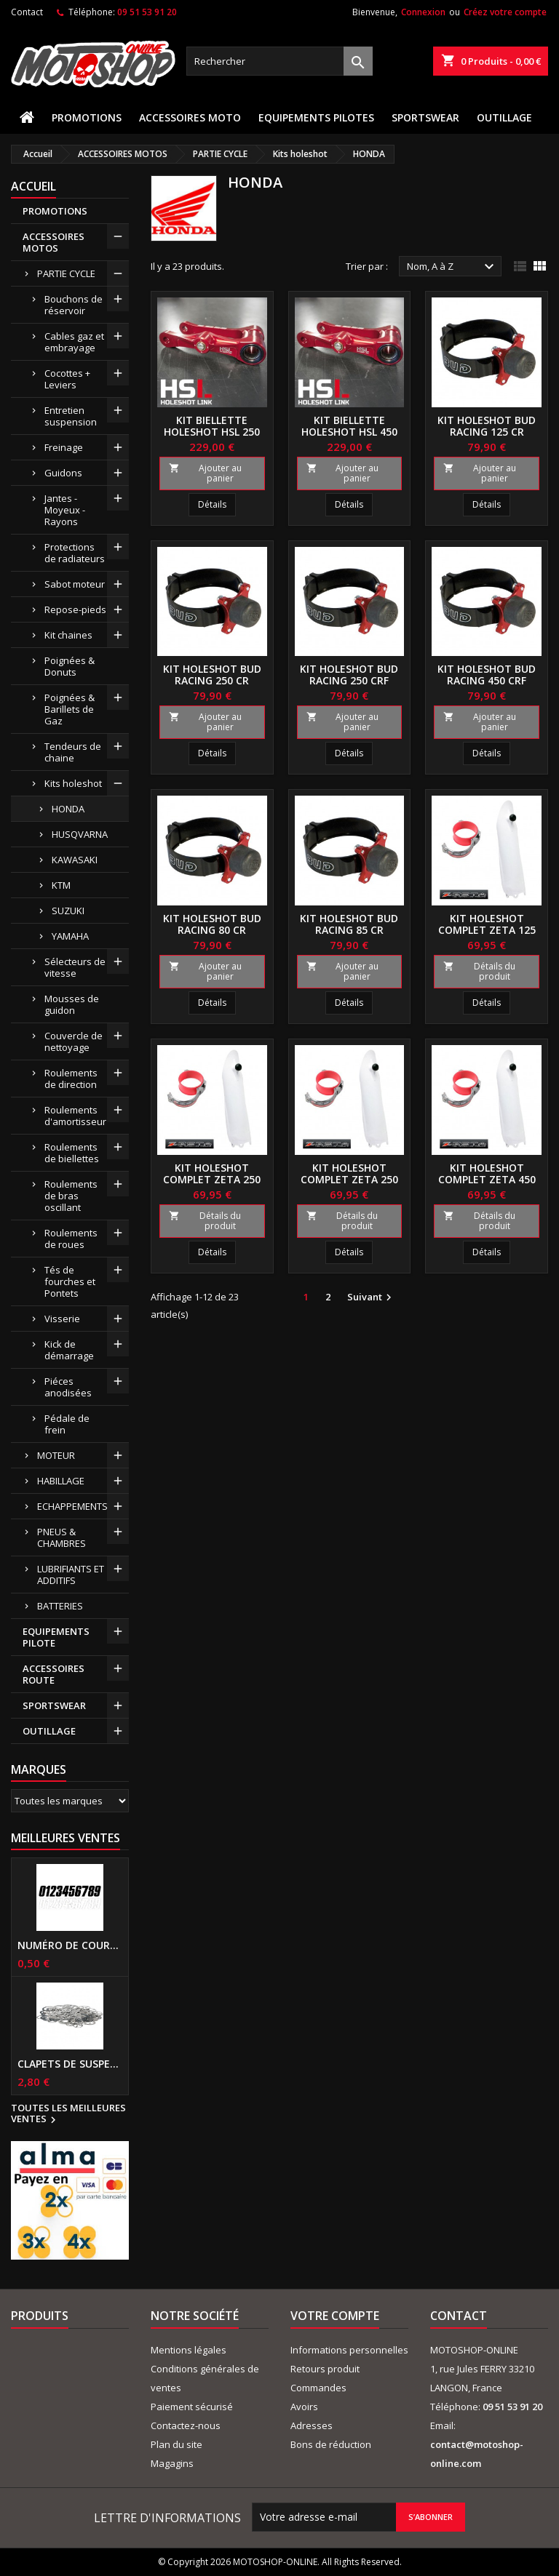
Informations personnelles (349, 2349)
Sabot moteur (74, 584)
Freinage (63, 447)
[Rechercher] (279, 61)
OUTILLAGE (504, 117)
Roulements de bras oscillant (71, 1195)
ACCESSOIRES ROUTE (53, 1674)
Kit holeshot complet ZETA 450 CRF (487, 1179)
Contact (27, 12)
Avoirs (304, 2406)
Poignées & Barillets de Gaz (69, 709)
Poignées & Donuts (69, 666)
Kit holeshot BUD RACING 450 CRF (486, 674)
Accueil (33, 186)
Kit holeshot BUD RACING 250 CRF (349, 674)
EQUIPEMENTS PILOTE (56, 1637)
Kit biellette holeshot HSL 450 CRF (349, 431)
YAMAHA (70, 936)
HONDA (68, 808)
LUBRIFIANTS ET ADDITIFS (70, 1574)
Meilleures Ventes (65, 1838)
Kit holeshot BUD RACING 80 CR (212, 924)
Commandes (318, 2387)
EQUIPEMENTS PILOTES (316, 117)
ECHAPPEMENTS (72, 1506)
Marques (38, 1769)
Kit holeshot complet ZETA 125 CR (487, 929)
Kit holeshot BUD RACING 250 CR (212, 674)
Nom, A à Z (452, 267)
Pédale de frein (67, 1424)
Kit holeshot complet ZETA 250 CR (212, 1179)
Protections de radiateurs (74, 552)
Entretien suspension (70, 416)
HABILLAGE (60, 1480)
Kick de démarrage (69, 1349)
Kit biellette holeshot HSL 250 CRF (212, 431)
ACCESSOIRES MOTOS (53, 242)
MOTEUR (56, 1455)
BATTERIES (60, 1605)
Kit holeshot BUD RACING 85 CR (349, 924)
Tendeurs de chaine (72, 752)
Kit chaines (68, 634)
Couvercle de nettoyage (73, 1041)
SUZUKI (68, 910)
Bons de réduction (330, 2444)
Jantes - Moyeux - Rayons (64, 510)
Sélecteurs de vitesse (75, 967)
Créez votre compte (505, 12)
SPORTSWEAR (425, 117)
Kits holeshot (73, 783)
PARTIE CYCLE (66, 273)
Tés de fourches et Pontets (69, 1281)
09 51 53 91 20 (147, 12)
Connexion (423, 12)
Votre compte (334, 2316)
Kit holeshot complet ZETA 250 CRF (349, 1179)
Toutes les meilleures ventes (68, 2114)
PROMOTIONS (87, 117)
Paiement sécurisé (192, 2406)
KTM (61, 885)
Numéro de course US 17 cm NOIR (69, 1945)
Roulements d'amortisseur (75, 1115)
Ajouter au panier (205, 473)
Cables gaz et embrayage (74, 341)
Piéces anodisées (68, 1387)
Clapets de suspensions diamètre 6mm (69, 2064)
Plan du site (176, 2444)
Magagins (172, 2463)
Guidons (63, 472)
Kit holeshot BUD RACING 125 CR (486, 426)
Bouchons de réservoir (73, 304)
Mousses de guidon (71, 1004)
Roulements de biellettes (71, 1152)
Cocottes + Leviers (67, 379)
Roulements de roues (71, 1238)
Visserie (62, 1318)
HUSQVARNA (80, 834)
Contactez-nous (186, 2425)
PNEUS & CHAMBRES (61, 1537)
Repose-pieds (75, 609)
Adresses (311, 2425)
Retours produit (325, 2368)
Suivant (371, 1297)
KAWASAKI (75, 859)
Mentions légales (188, 2349)
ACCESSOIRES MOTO (190, 117)
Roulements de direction (71, 1078)
